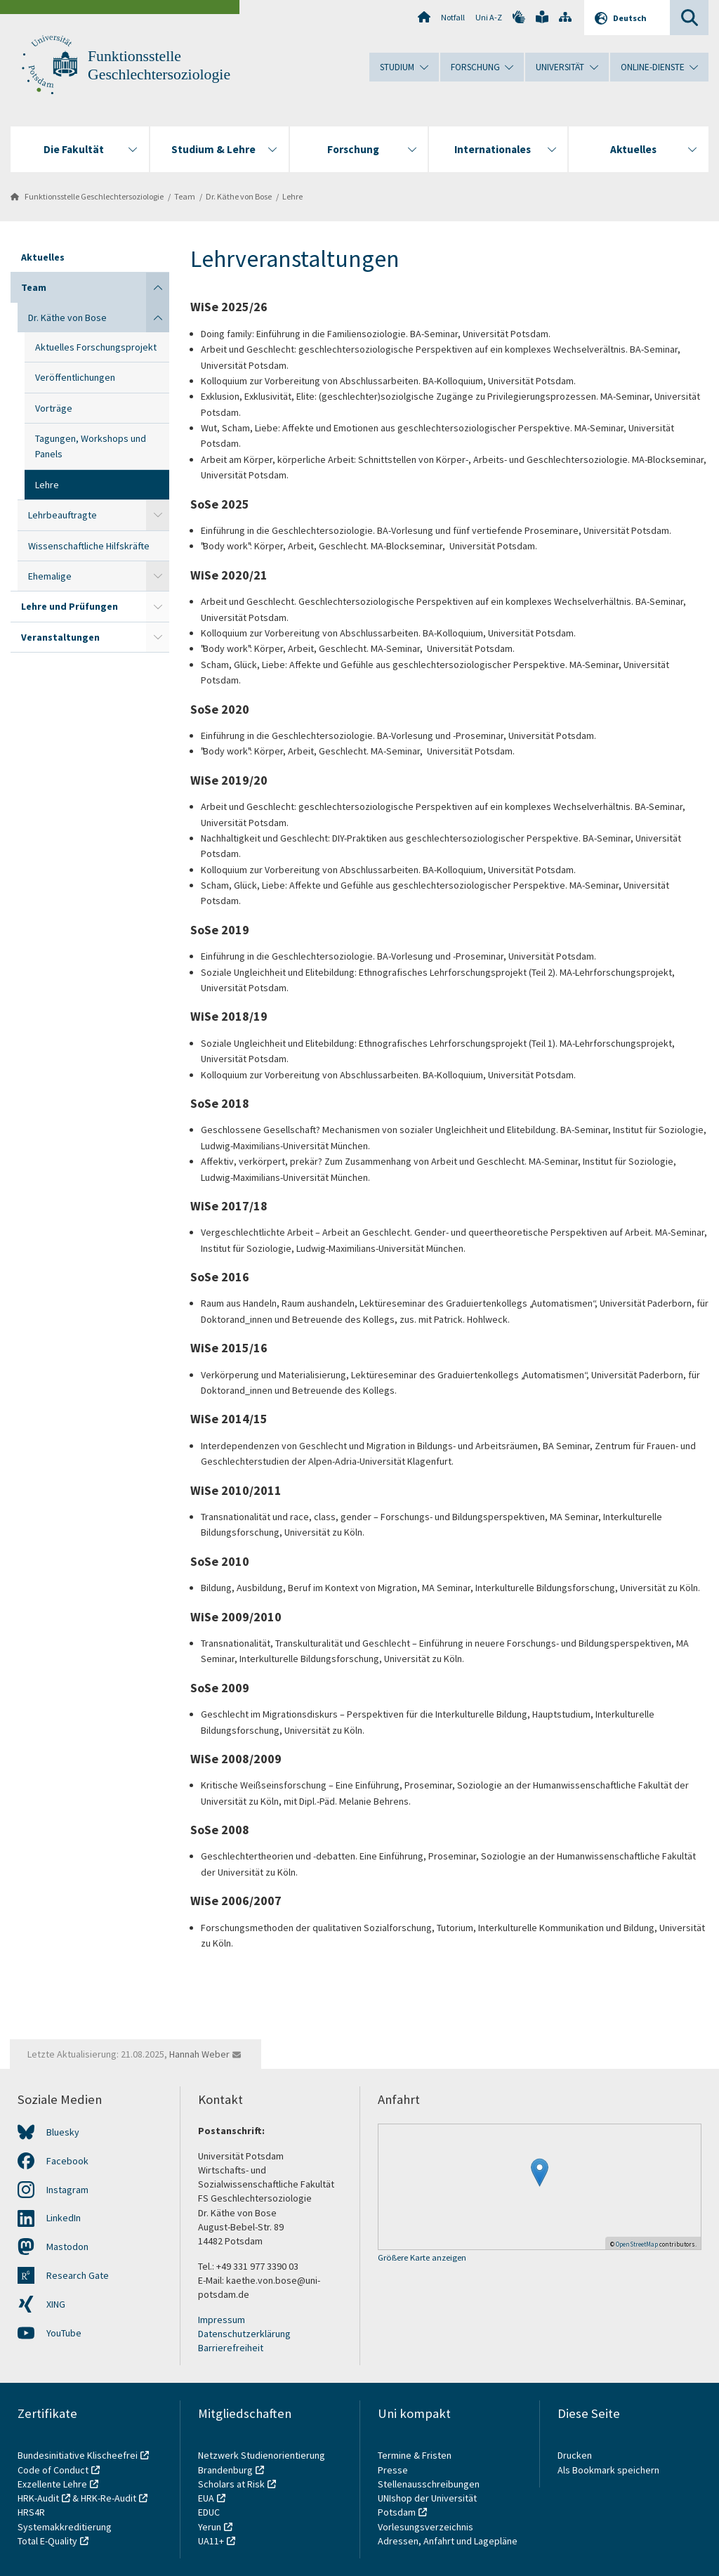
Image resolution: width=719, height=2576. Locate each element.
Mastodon (67, 2246)
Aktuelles (43, 257)
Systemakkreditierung (65, 2527)
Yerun (209, 2527)
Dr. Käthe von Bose (239, 196)
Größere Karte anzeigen (422, 2258)
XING (55, 2304)
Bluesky (62, 2132)
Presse (394, 2470)
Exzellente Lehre (52, 2484)
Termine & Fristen (416, 2455)
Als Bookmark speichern (608, 2470)
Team (184, 196)
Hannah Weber (199, 2054)
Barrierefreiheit (230, 2347)
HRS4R (31, 2512)
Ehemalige (50, 576)
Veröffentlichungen (75, 377)
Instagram (67, 2189)
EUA (206, 2498)
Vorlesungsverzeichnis (426, 2527)
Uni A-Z (488, 17)
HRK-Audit (38, 2498)
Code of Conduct (53, 2470)
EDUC (209, 2512)
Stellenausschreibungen (429, 2484)
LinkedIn (63, 2217)
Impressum (221, 2319)
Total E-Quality (47, 2541)
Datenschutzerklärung (244, 2333)
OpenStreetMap (637, 2244)
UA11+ (211, 2541)
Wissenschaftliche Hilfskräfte (89, 546)
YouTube (63, 2333)
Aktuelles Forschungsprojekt (96, 347)
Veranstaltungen (60, 637)
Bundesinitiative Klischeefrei (78, 2455)
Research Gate (77, 2275)
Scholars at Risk (231, 2484)
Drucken (575, 2455)
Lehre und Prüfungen (69, 606)
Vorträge (53, 408)
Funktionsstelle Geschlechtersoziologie (94, 196)
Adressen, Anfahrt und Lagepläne (447, 2541)
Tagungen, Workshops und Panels (90, 446)
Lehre (292, 196)
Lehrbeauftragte (62, 515)
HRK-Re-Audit (108, 2498)
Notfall (453, 17)
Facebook (67, 2161)
